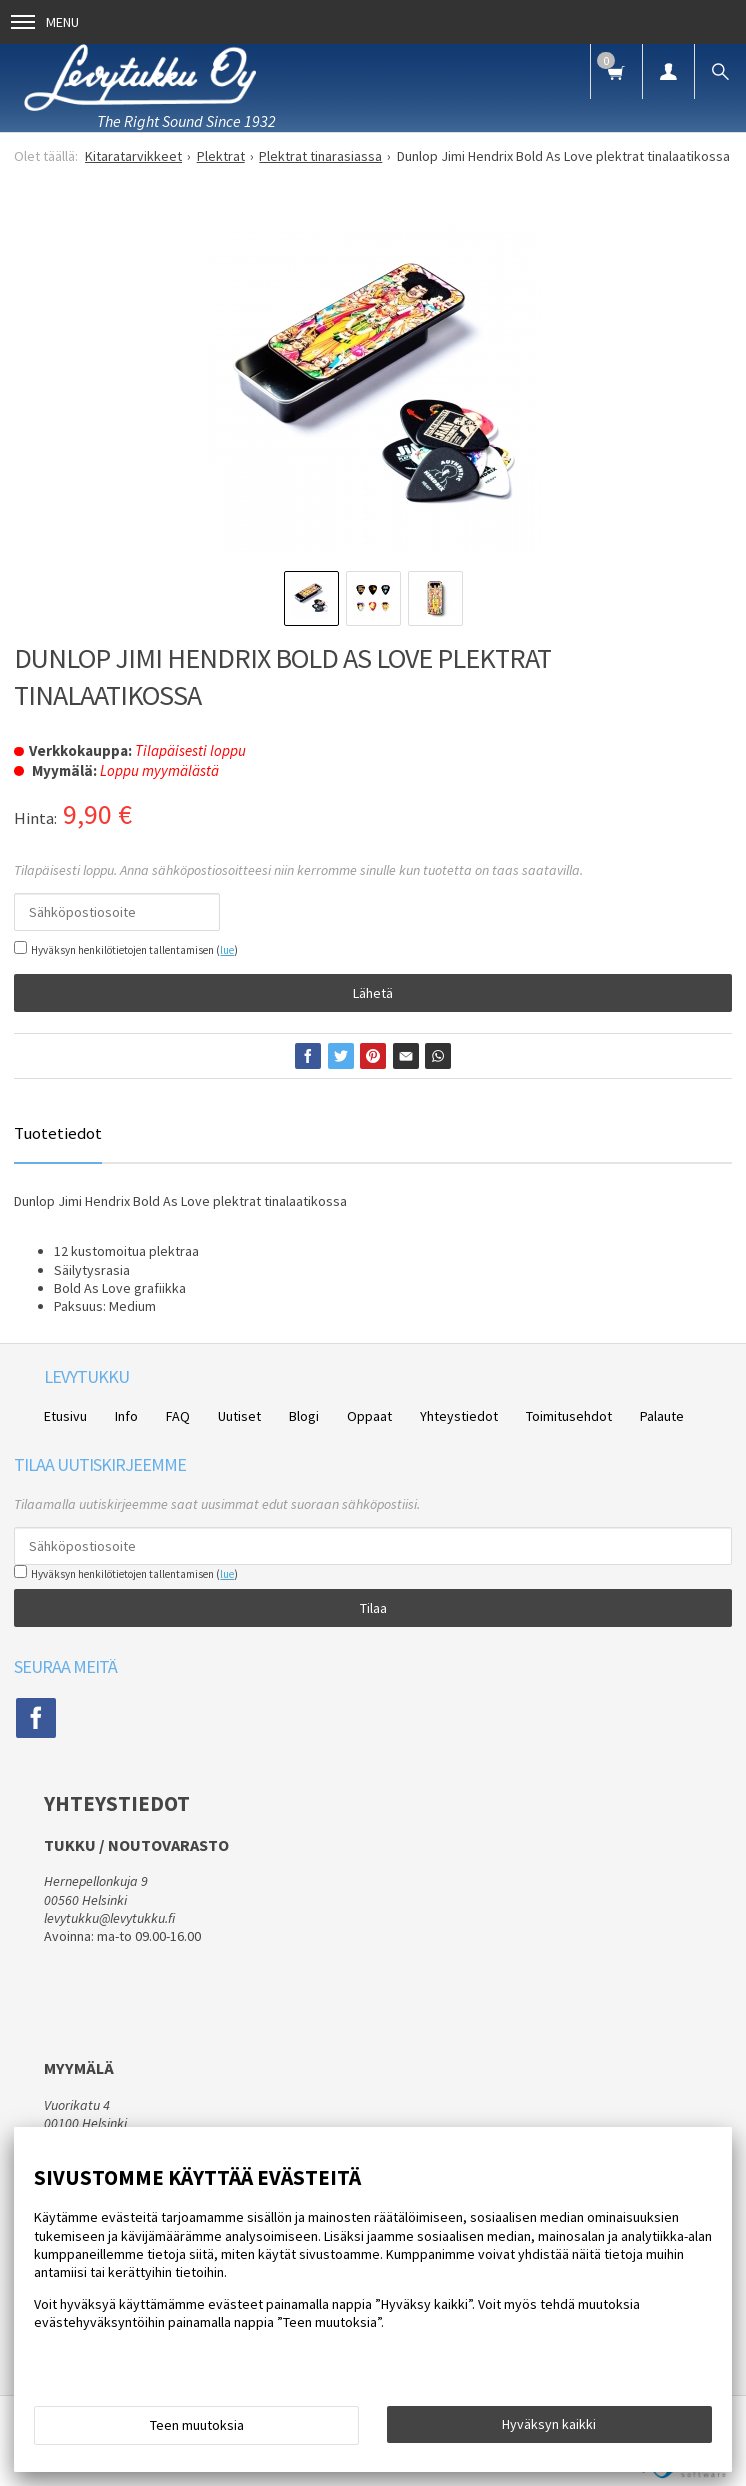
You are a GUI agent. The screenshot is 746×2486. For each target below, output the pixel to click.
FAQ (178, 1416)
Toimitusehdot (569, 1416)
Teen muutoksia (197, 2425)
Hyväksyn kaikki (549, 2424)
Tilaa (373, 1608)
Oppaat (369, 1416)
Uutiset (239, 1416)
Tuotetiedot (58, 1133)
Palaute (662, 1416)
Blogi (304, 1416)
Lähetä (373, 993)
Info (126, 1416)
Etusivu (65, 1416)
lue (227, 950)
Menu (45, 22)
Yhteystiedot (459, 1416)
